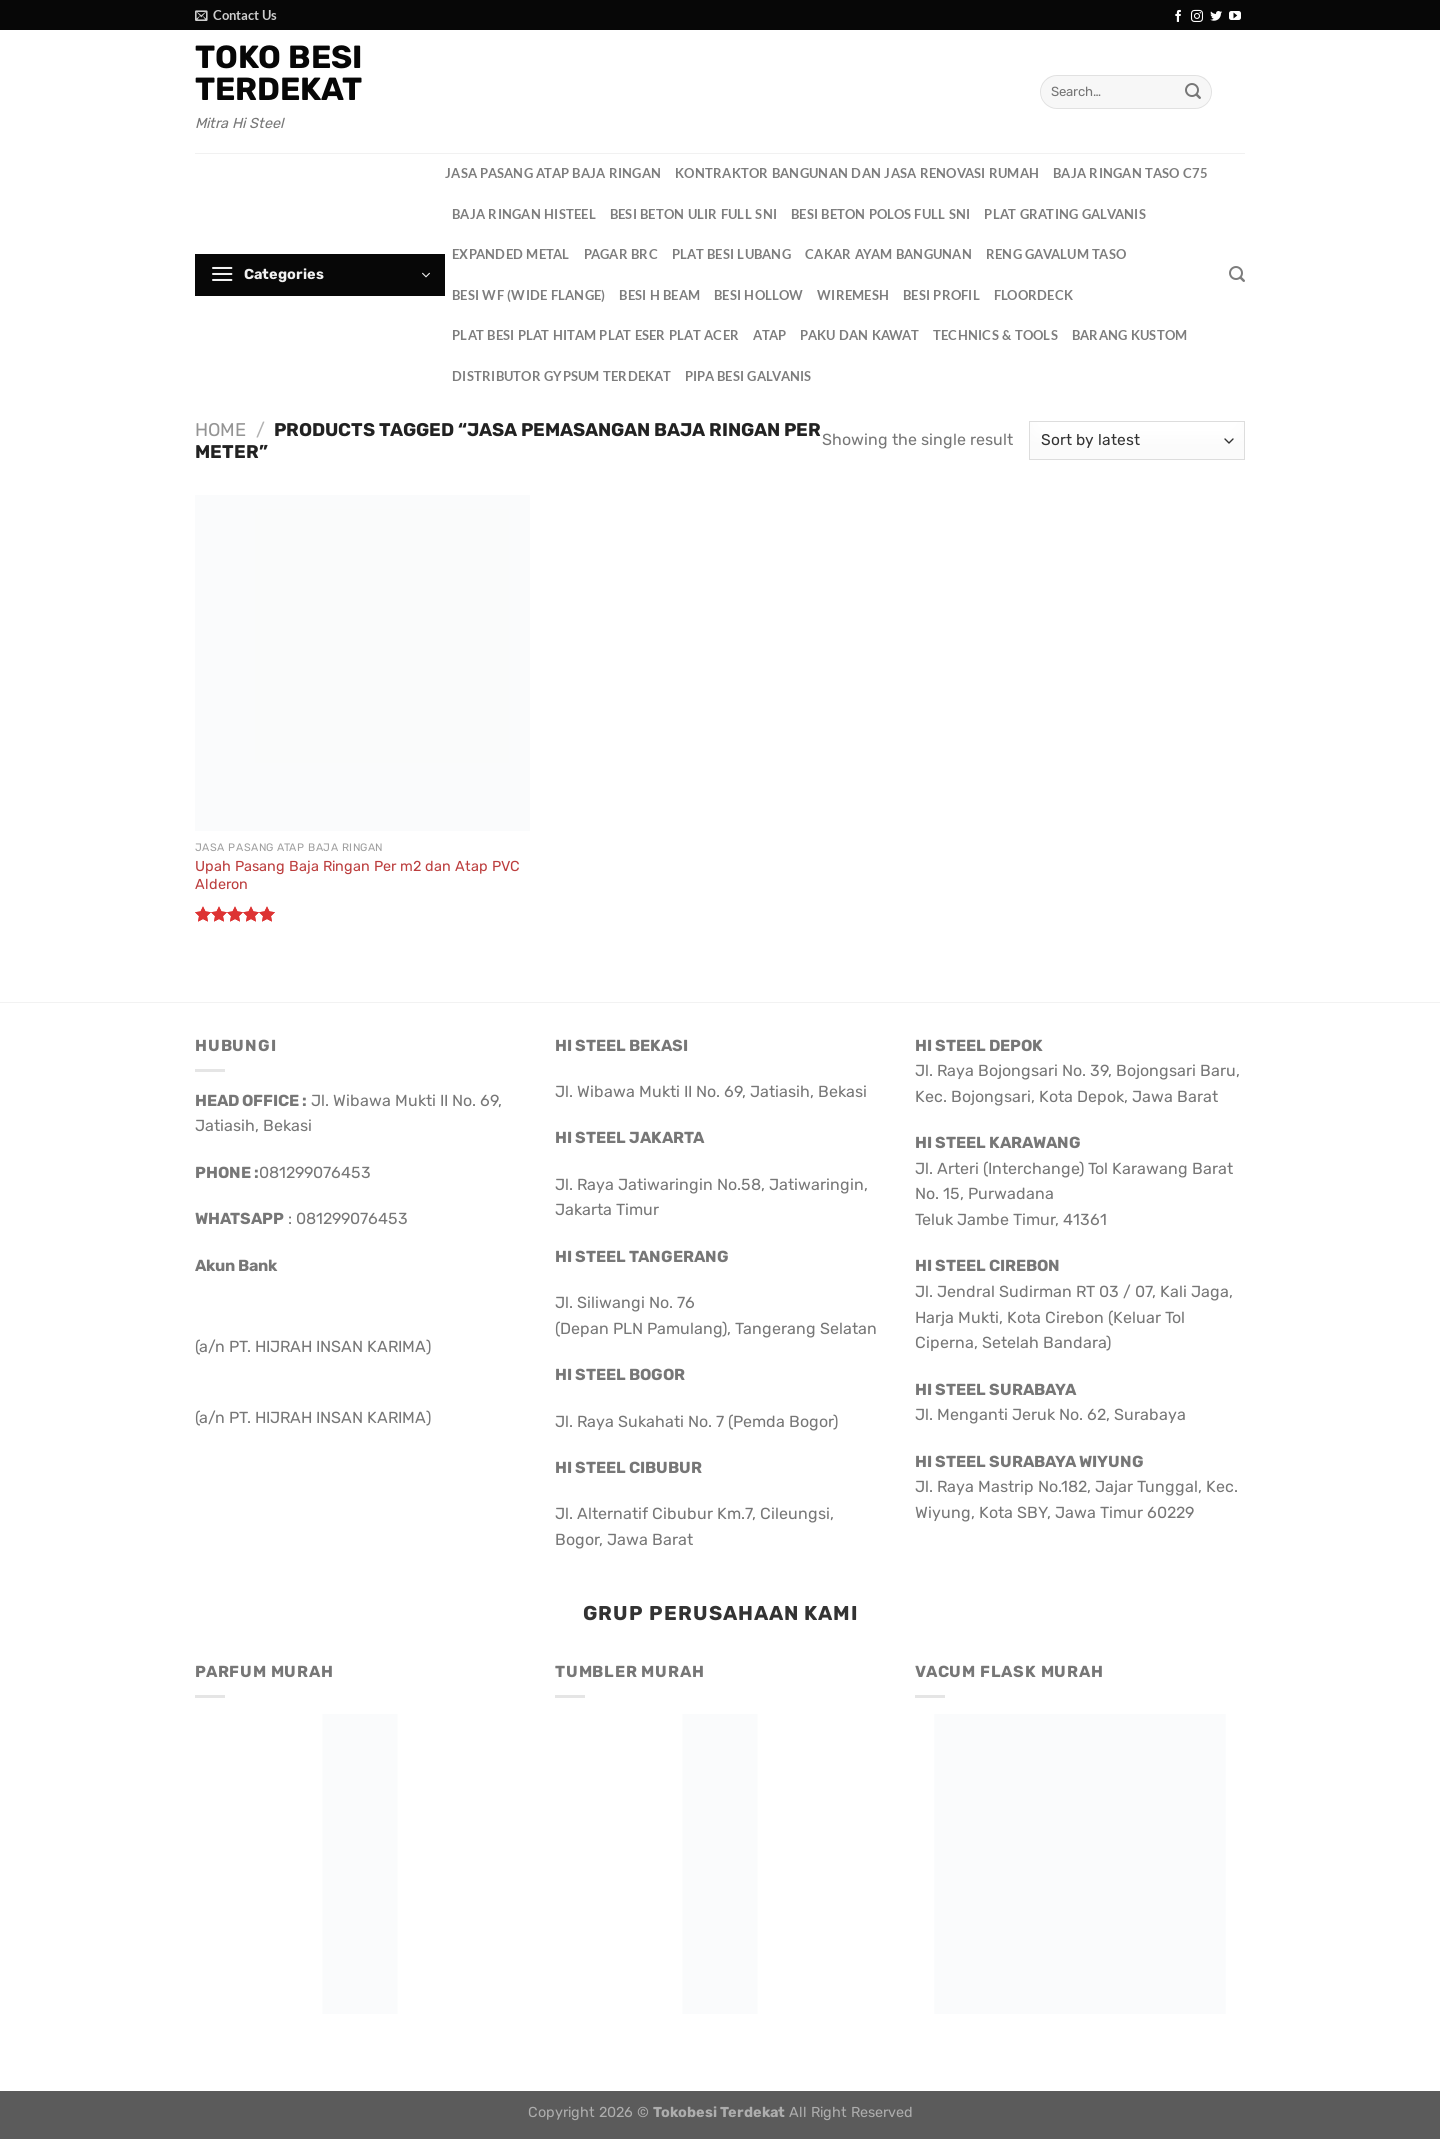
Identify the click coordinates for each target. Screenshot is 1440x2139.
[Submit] (1193, 92)
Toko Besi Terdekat (278, 73)
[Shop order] (1137, 440)
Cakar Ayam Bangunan (888, 254)
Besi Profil (941, 295)
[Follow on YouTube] (1235, 17)
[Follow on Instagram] (1197, 17)
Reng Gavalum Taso (1056, 254)
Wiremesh (853, 295)
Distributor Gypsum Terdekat (561, 376)
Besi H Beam (659, 295)
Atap (769, 335)
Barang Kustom (1129, 335)
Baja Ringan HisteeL (524, 214)
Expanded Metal (511, 254)
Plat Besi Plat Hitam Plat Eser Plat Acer (595, 335)
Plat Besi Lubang (731, 254)
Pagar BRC (621, 254)
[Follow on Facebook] (1178, 17)
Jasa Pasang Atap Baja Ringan (553, 173)
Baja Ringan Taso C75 (1130, 173)
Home (220, 430)
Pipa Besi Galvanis (748, 376)
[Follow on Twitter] (1216, 17)
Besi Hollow (758, 295)
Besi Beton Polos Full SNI (880, 214)
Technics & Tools (995, 335)
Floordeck (1033, 295)
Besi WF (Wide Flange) (528, 295)
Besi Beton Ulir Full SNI (693, 214)
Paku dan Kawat (859, 335)
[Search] (1237, 274)
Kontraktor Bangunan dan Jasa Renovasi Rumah (857, 173)
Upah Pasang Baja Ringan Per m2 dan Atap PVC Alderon (357, 876)
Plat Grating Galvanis (1064, 214)
